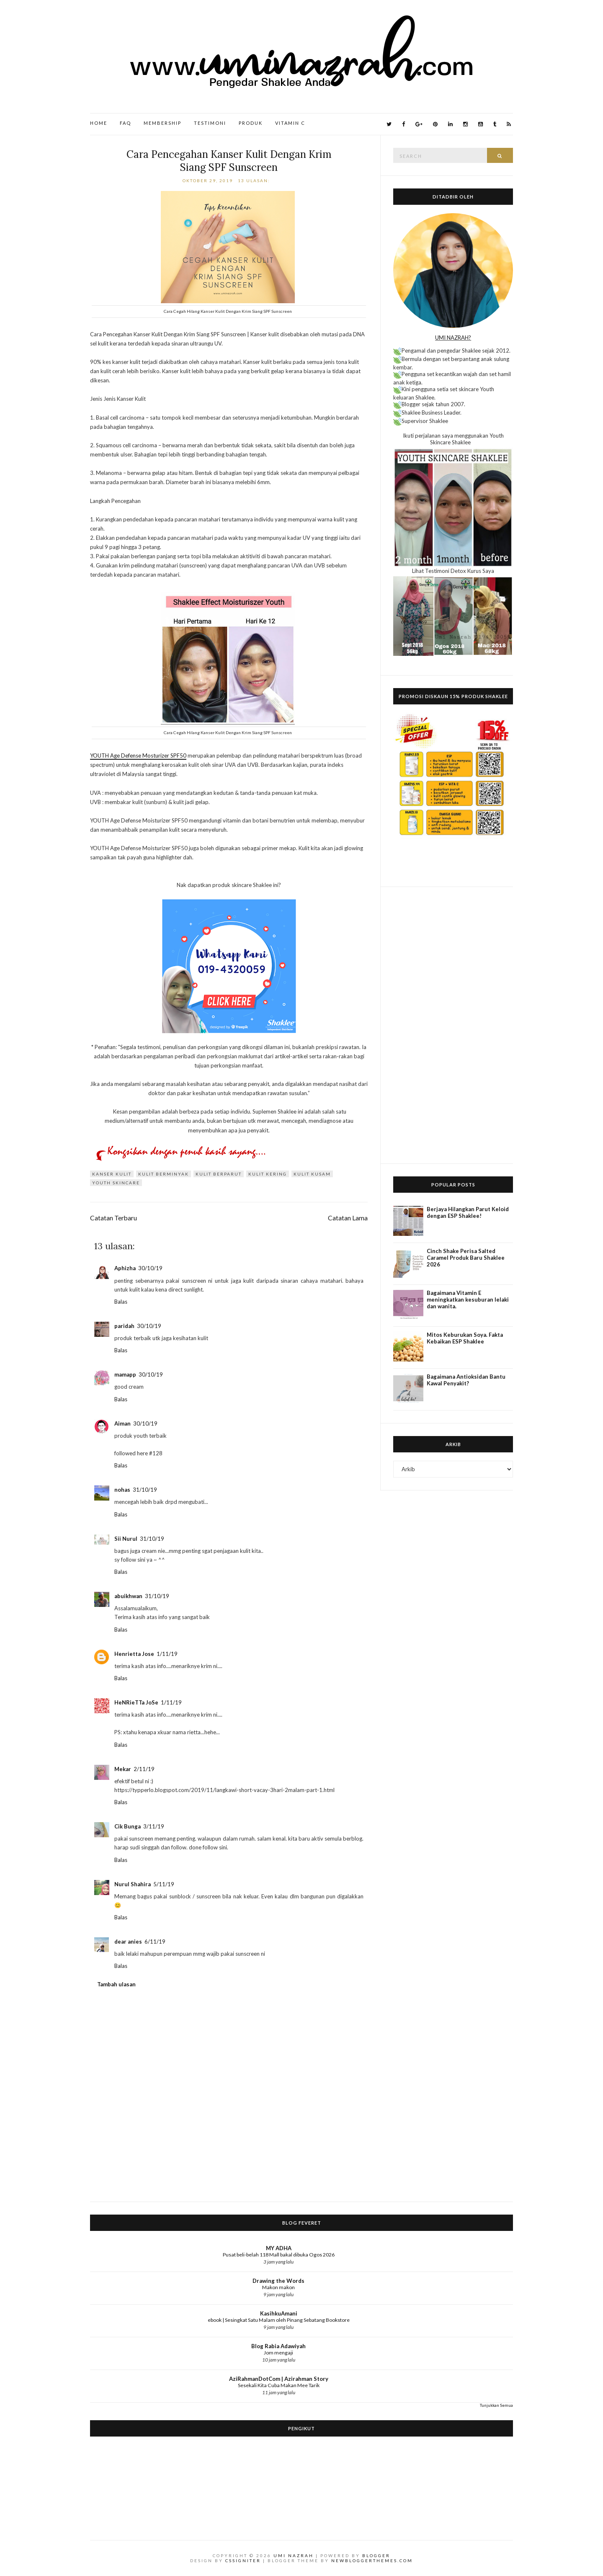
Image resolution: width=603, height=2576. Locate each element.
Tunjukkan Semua (496, 2405)
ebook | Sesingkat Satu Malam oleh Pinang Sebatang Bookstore (279, 2320)
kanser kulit (111, 1173)
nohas (122, 1489)
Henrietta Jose (134, 1653)
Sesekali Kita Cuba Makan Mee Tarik (279, 2385)
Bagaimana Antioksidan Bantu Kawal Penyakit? (466, 1380)
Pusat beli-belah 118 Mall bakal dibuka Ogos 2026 (279, 2254)
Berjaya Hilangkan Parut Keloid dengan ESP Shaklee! (468, 1212)
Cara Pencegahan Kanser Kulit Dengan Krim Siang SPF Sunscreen (229, 161)
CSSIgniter (243, 2560)
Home (98, 123)
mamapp (125, 1374)
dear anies (128, 1941)
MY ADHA (278, 2248)
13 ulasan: (255, 180)
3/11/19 (153, 1826)
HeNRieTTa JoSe (136, 1702)
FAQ (125, 123)
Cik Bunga (127, 1826)
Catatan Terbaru (113, 1218)
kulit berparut (219, 1173)
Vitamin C (290, 123)
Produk (251, 123)
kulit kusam (312, 1173)
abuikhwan (128, 1596)
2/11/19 (144, 1769)
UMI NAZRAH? (453, 337)
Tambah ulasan (116, 1984)
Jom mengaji (278, 2352)
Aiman (122, 1423)
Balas (120, 1301)
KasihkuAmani (278, 2313)
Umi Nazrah (293, 2555)
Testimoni (210, 123)
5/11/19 (163, 1884)
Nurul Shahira (132, 1884)
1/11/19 (167, 1653)
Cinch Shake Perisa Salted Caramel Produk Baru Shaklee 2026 (466, 1258)
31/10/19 (145, 1489)
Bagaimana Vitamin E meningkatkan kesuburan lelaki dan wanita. (468, 1299)
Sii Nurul (125, 1538)
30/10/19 (150, 1268)
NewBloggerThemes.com (372, 2560)
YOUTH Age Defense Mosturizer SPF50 (138, 755)
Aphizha (125, 1268)
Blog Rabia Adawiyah (278, 2346)
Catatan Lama (348, 1218)
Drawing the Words (278, 2280)
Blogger (376, 2555)
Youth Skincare (116, 1182)
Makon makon (278, 2287)
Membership (162, 123)
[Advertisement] (453, 1025)
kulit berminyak (163, 1173)
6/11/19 (154, 1941)
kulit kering (267, 1173)
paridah (124, 1326)
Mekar (122, 1769)
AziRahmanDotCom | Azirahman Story (278, 2378)
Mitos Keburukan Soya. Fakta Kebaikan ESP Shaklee (465, 1338)
